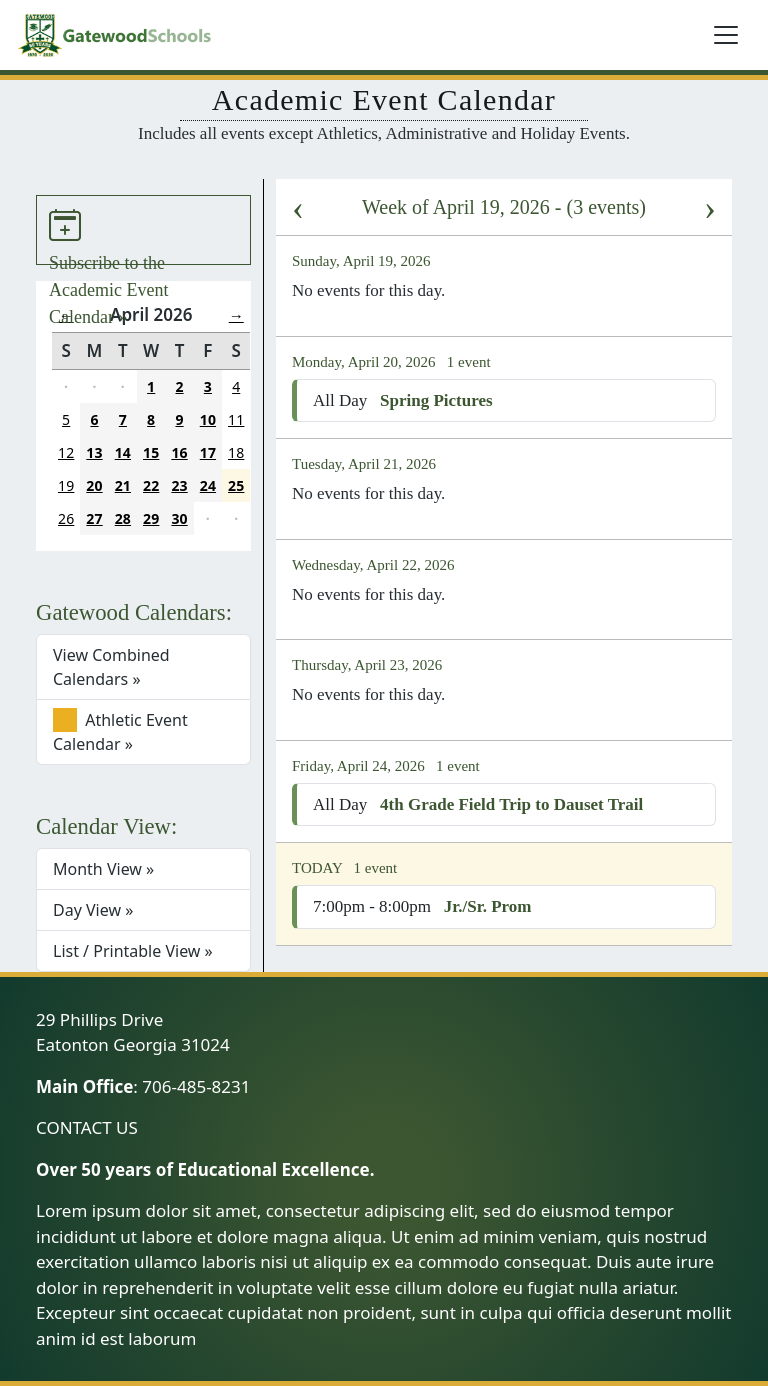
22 (151, 485)
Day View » (93, 910)
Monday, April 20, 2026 (365, 362)
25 (236, 485)
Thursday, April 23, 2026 (369, 665)
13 (94, 452)
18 (236, 452)
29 (151, 518)
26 (66, 518)
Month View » (103, 869)
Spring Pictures (436, 400)
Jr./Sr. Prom (488, 906)
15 (151, 452)
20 (94, 485)
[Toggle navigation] (726, 35)
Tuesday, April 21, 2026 (366, 464)
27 (94, 518)
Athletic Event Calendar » (120, 731)
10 (208, 419)
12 (66, 452)
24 (208, 485)
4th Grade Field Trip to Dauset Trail (511, 804)
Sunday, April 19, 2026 (363, 261)
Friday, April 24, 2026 (360, 766)
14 (123, 452)
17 (208, 452)
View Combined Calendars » (111, 667)
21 (123, 485)
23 (179, 485)
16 (179, 452)
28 (123, 518)
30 (179, 518)
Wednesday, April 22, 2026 (375, 565)
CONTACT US (87, 1127)
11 (236, 419)
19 (66, 485)
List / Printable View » (133, 951)
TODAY (319, 868)
